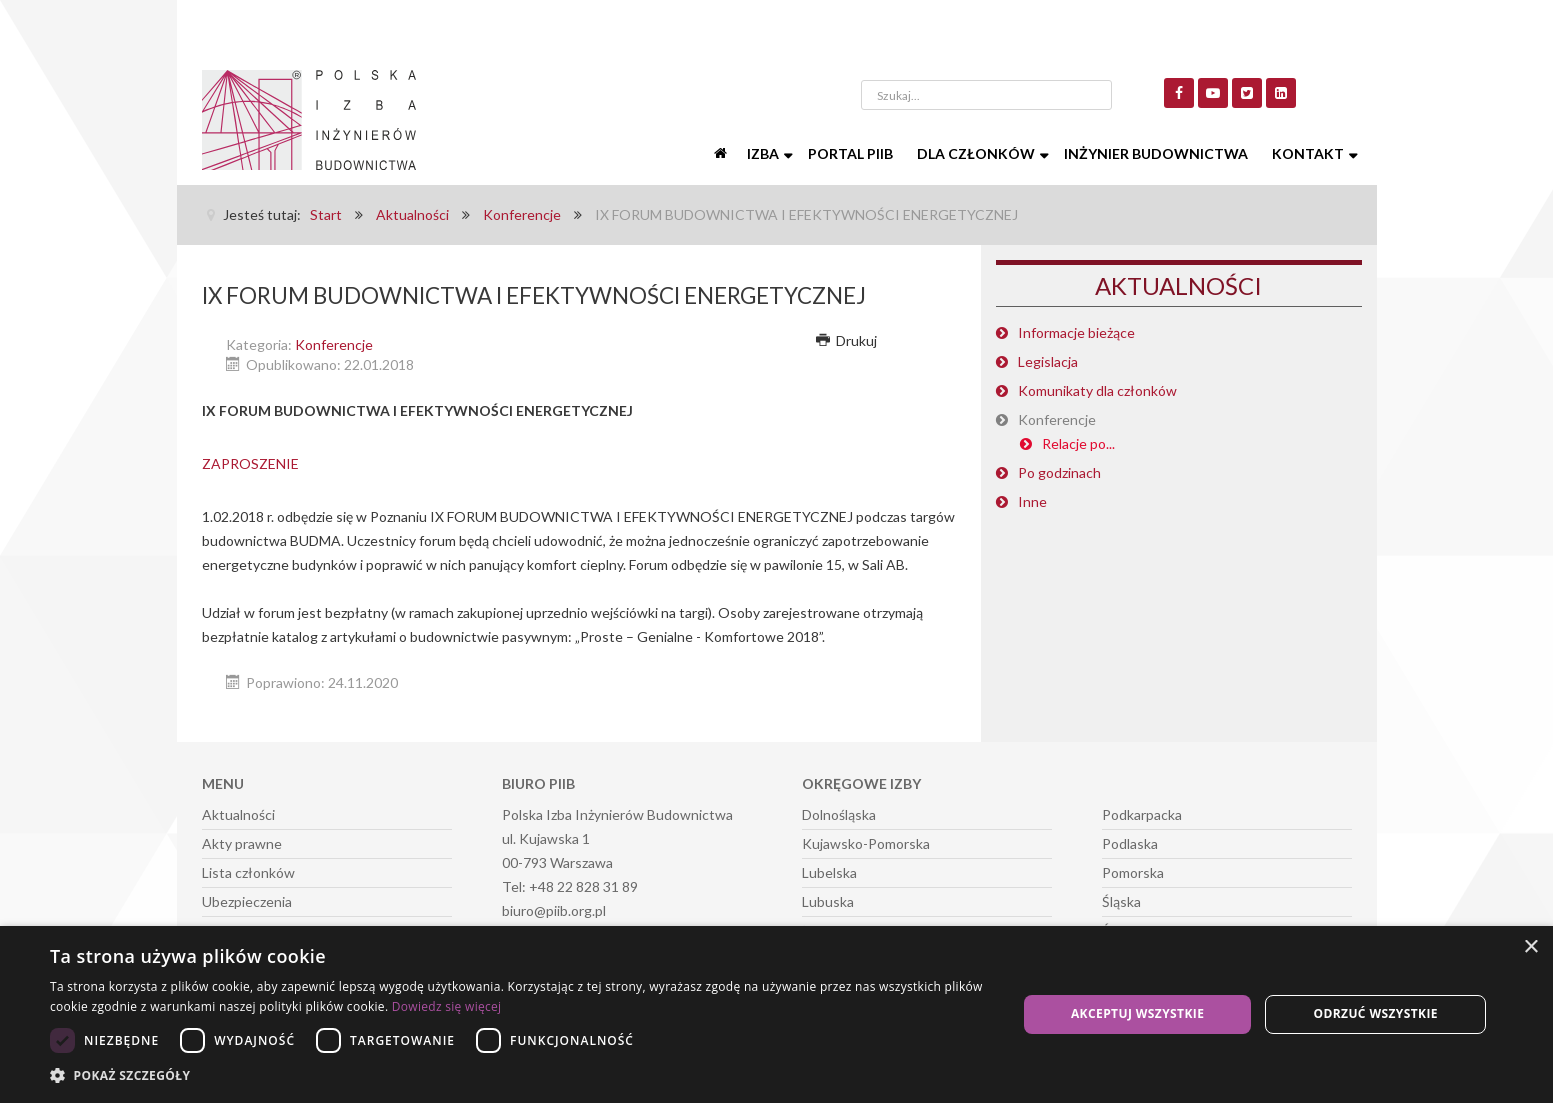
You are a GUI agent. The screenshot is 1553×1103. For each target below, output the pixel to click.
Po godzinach (1059, 472)
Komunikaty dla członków (1097, 390)
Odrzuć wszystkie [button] (1375, 1013)
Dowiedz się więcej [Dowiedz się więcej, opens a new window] (447, 1006)
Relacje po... (1078, 443)
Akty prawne (242, 843)
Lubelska (829, 872)
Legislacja (1048, 361)
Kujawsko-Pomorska (866, 843)
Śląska (1121, 901)
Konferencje (334, 344)
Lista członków (248, 872)
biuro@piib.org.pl (554, 910)
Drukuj (847, 340)
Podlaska (1130, 843)
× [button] (1530, 947)
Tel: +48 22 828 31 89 (570, 886)
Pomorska (1133, 872)
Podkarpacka (1142, 814)
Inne (1032, 501)
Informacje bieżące (1076, 332)
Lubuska (828, 901)
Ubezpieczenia (247, 901)
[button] (519, 1076)
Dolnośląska (839, 814)
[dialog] (776, 1014)
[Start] (723, 154)
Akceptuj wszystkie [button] (1137, 1013)
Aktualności (238, 814)
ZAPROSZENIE (250, 463)
